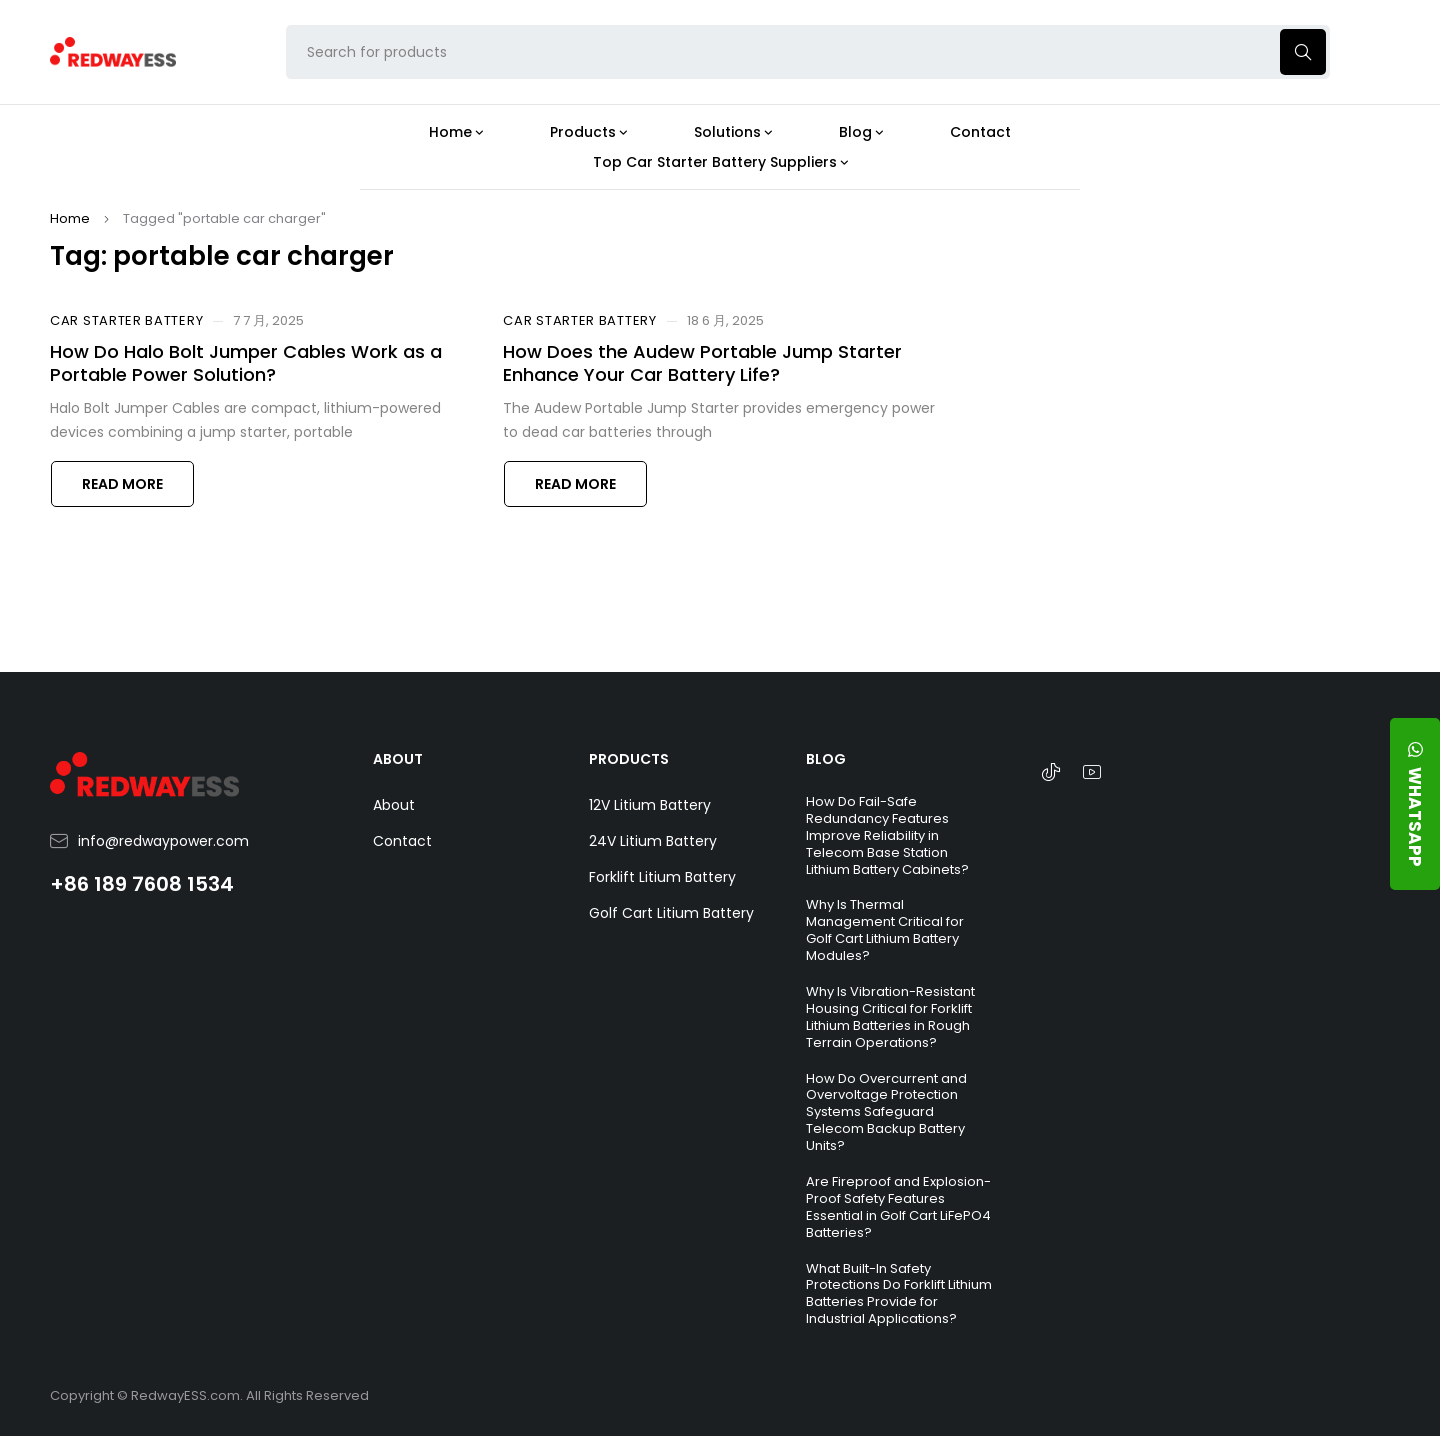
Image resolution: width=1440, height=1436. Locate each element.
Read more (122, 484)
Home (70, 218)
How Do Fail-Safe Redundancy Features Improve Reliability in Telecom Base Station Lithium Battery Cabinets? (887, 835)
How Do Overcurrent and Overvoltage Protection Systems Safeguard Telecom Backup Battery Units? (886, 1112)
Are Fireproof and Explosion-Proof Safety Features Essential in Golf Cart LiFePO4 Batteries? (898, 1207)
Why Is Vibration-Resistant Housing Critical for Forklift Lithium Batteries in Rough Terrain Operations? (890, 1017)
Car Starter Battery (126, 321)
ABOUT (398, 759)
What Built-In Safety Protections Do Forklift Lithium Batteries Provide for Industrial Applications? (899, 1294)
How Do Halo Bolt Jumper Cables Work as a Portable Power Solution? (246, 363)
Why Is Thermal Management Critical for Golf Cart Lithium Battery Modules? (885, 930)
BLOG (826, 759)
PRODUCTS (629, 759)
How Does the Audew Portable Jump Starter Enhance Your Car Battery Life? (702, 363)
